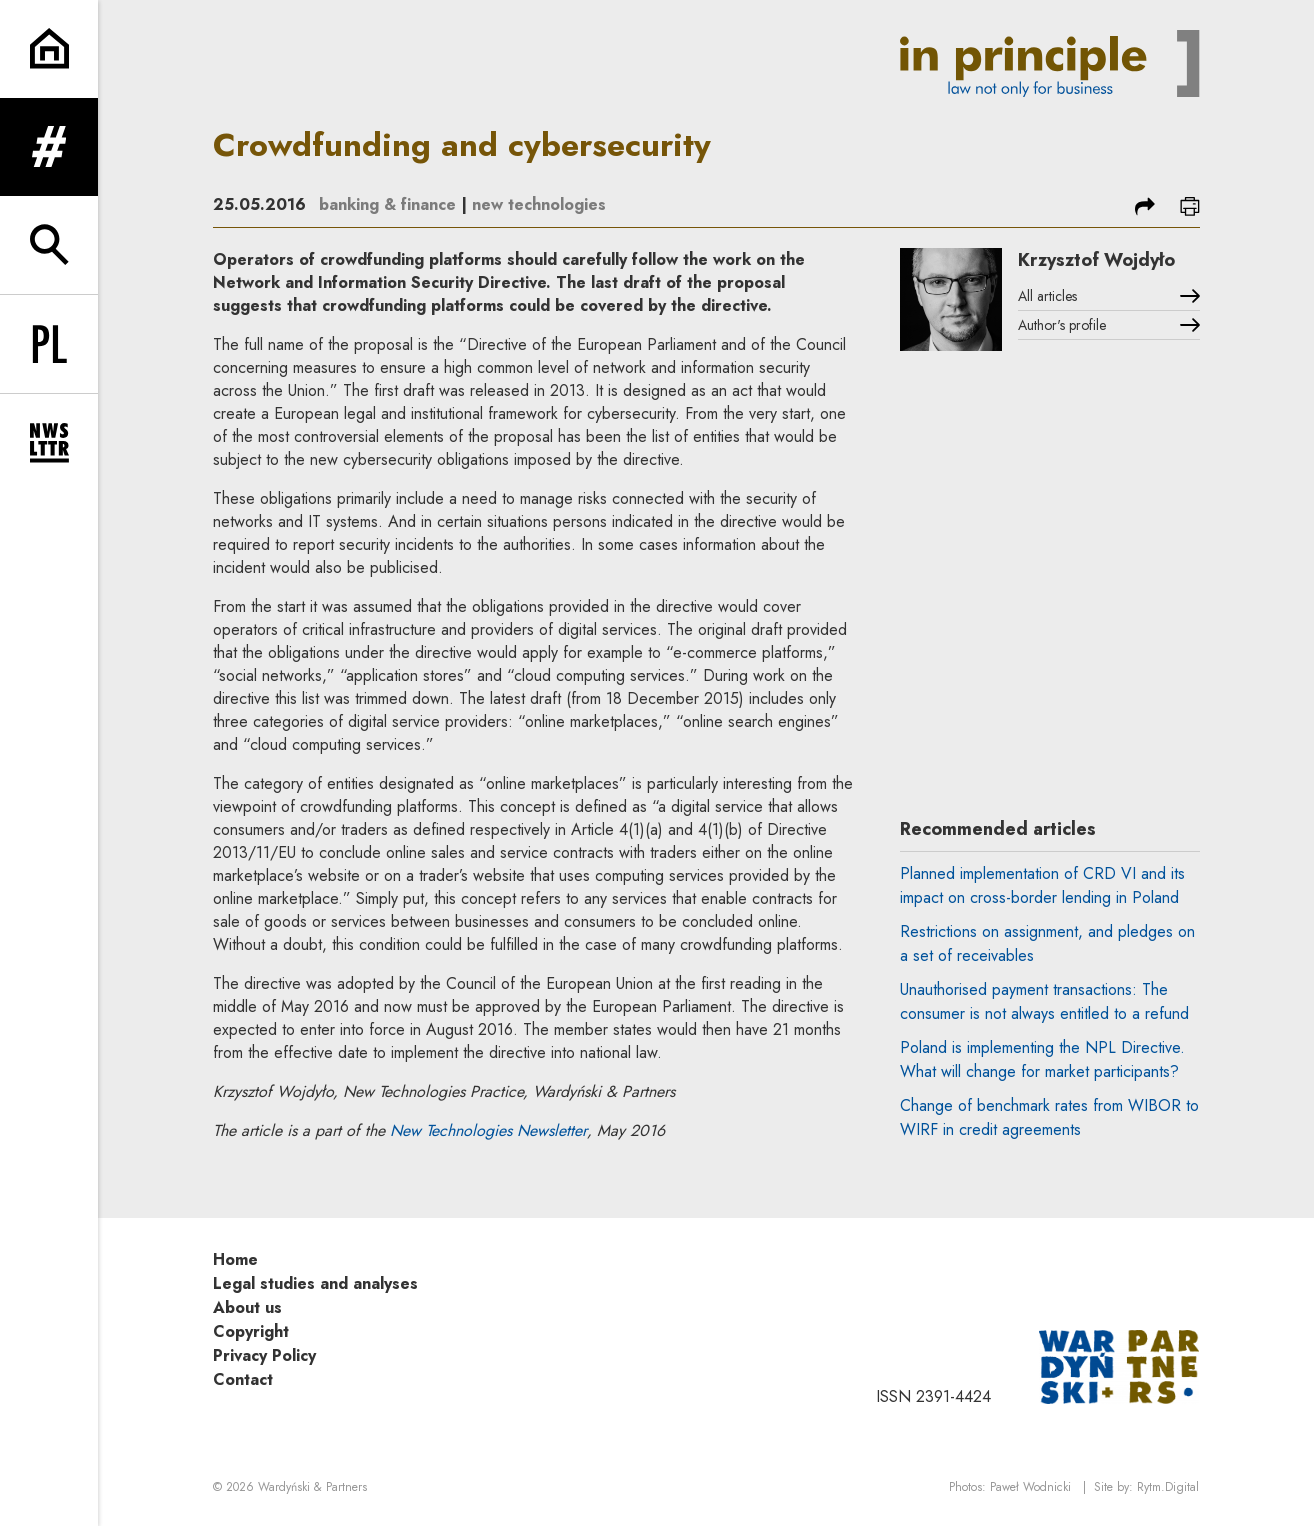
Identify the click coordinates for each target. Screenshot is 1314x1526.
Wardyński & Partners (312, 1487)
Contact (243, 1379)
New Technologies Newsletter (488, 1130)
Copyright (251, 1331)
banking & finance (387, 204)
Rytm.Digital (1168, 1487)
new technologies (539, 204)
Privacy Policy (264, 1355)
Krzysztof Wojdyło (1096, 260)
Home (235, 1259)
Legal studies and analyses (315, 1283)
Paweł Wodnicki (1030, 1487)
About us (247, 1307)
